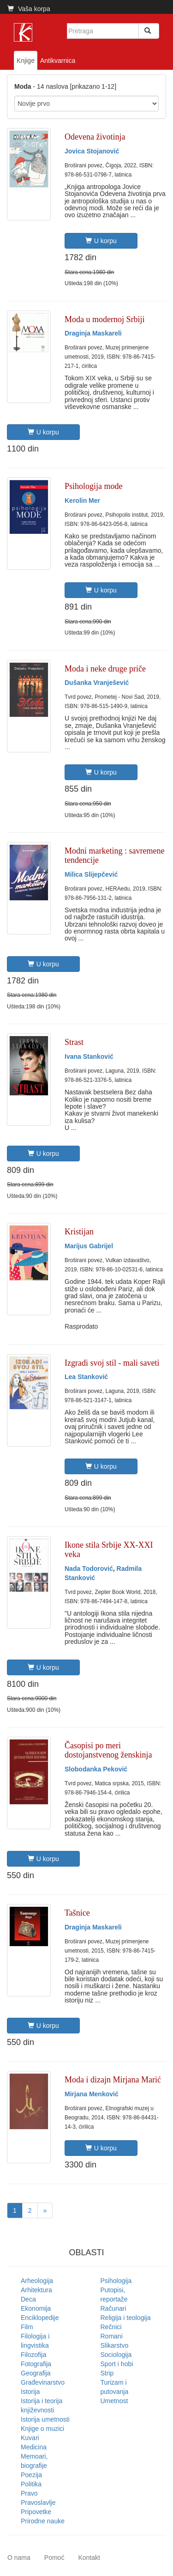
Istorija (30, 2391)
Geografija (36, 2373)
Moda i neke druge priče (105, 668)
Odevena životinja (95, 136)
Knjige (26, 60)
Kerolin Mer (82, 500)
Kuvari (30, 2438)
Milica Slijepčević (91, 874)
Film (27, 2327)
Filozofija (33, 2354)
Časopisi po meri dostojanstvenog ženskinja (108, 1750)
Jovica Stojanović (92, 151)
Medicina (34, 2447)
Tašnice (77, 1912)
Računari (113, 2308)
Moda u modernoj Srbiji (105, 319)
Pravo (29, 2493)
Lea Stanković (86, 1376)
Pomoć (54, 2557)
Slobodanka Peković (96, 1769)
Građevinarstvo (43, 2382)
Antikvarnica (57, 60)
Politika (31, 2484)
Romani (112, 2336)
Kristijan (79, 1231)
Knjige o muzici (42, 2428)
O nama (18, 2557)
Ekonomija (36, 2308)
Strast (74, 1042)
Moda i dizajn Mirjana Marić (113, 2079)
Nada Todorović (89, 1568)
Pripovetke (36, 2511)
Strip (107, 2373)
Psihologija (116, 2280)
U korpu (101, 240)
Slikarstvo (115, 2345)
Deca (28, 2299)
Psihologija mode (94, 486)
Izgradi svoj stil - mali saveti (112, 1362)
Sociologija (116, 2354)
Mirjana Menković (92, 2094)
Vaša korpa (28, 8)
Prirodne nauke (43, 2521)
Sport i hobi (117, 2364)
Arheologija (37, 2280)
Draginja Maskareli (93, 333)
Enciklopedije (40, 2317)
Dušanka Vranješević (97, 682)
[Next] (45, 2210)
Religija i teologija (126, 2317)
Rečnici (111, 2327)
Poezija (31, 2474)
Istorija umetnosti (45, 2419)
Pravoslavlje (38, 2502)
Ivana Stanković (89, 1056)
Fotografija (36, 2364)
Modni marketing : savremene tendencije (114, 855)
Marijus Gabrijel (89, 1246)
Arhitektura (36, 2290)
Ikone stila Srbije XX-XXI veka (109, 1549)
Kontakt (89, 2557)
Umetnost (114, 2401)
